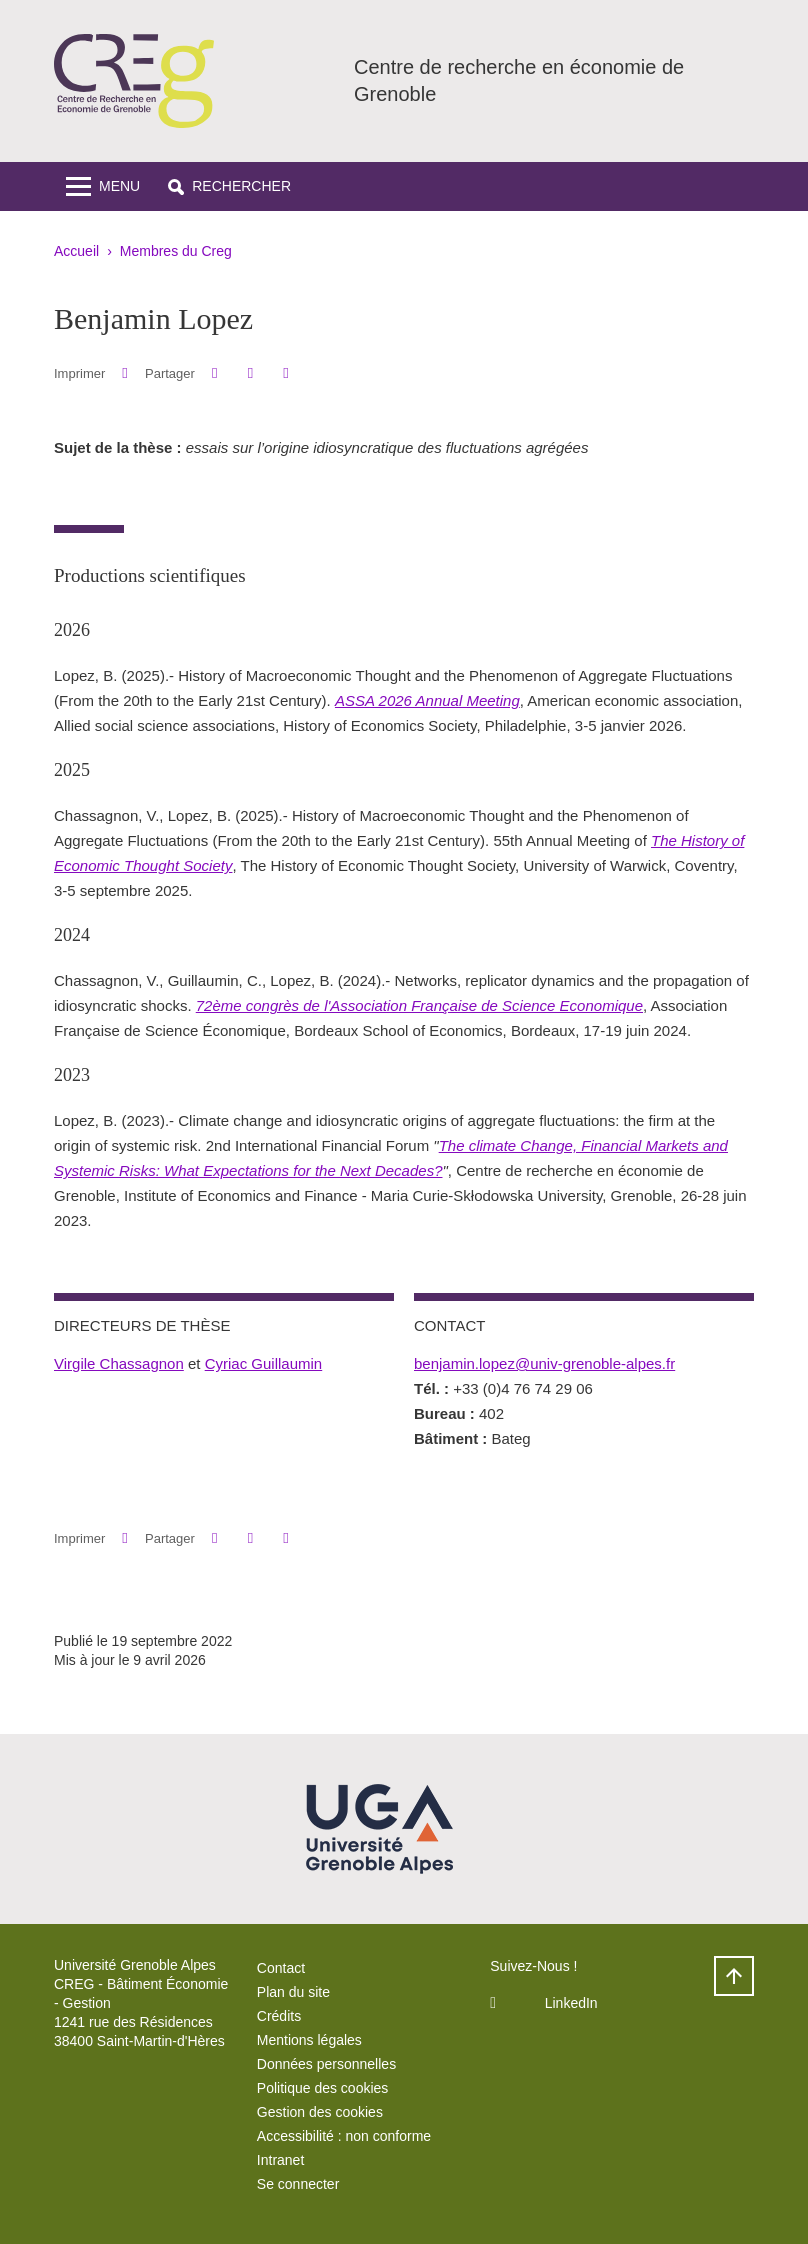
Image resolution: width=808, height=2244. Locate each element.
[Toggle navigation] (103, 186)
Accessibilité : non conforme (344, 2136)
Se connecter (298, 2184)
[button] (229, 186)
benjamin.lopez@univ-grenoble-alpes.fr (544, 1363)
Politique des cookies (323, 2088)
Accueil (76, 251)
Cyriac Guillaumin (264, 1363)
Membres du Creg (176, 251)
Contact (281, 1968)
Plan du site (293, 1992)
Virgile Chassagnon (119, 1363)
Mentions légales (309, 2040)
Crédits (279, 2016)
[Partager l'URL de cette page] (285, 373)
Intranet (280, 2160)
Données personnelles (326, 2064)
